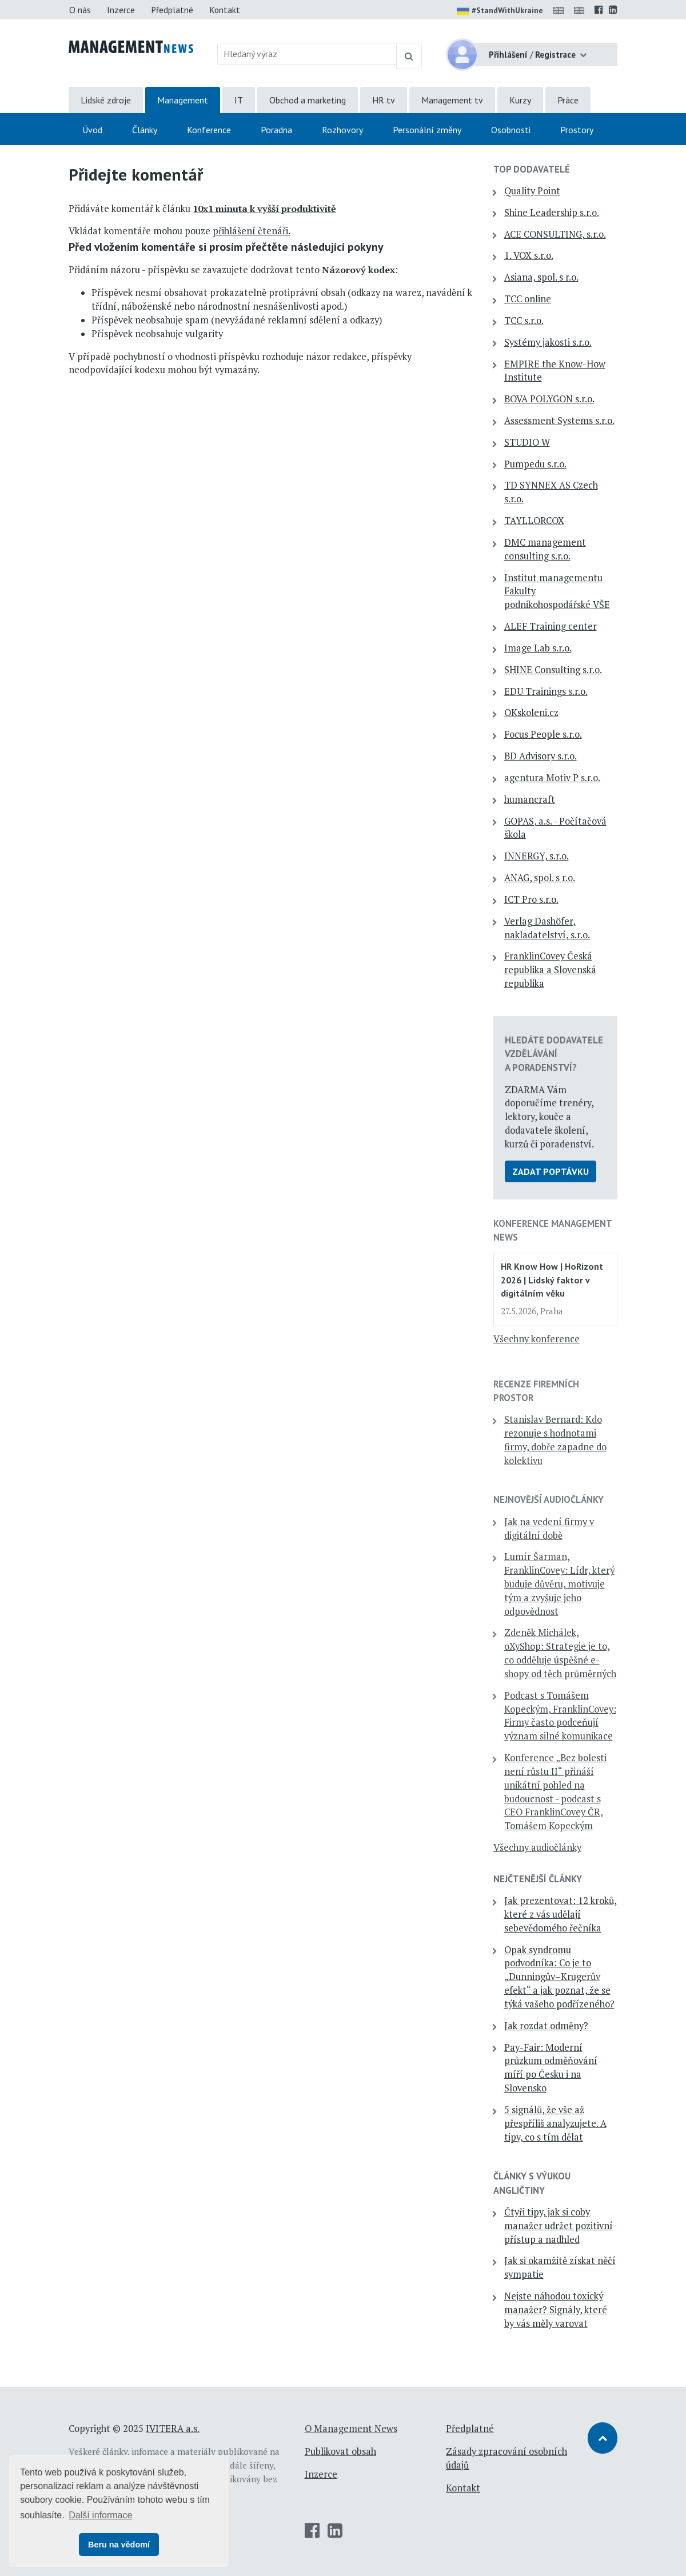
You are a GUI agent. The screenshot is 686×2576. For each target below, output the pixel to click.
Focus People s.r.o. (543, 734)
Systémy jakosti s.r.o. (548, 342)
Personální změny (427, 129)
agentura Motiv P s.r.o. (552, 777)
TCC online (527, 299)
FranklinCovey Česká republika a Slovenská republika (550, 970)
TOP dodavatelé (531, 169)
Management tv (452, 100)
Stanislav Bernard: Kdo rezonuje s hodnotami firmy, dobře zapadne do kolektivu (555, 1439)
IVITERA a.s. (173, 2428)
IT (238, 100)
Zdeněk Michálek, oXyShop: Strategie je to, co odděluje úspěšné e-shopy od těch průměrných (560, 1652)
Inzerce (121, 9)
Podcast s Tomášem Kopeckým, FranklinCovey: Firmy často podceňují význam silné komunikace (560, 1715)
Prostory (576, 129)
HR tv (383, 100)
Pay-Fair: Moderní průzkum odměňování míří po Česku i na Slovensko (550, 2067)
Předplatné (172, 9)
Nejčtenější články (537, 1879)
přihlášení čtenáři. (251, 231)
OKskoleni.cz (531, 712)
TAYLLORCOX (534, 520)
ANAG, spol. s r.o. (539, 877)
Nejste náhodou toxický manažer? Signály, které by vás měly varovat (555, 2310)
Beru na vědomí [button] (119, 2544)
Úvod (92, 129)
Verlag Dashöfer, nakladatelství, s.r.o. (547, 928)
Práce (568, 100)
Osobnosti (511, 129)
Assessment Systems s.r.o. (559, 420)
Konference (209, 129)
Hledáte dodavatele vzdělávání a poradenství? (554, 1054)
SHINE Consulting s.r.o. (553, 669)
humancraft (529, 799)
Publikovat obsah (340, 2451)
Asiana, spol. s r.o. (541, 277)
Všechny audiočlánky (537, 1847)
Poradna (276, 129)
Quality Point (532, 191)
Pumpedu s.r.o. (535, 464)
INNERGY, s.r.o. (536, 856)
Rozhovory (342, 129)
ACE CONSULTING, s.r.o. (555, 234)
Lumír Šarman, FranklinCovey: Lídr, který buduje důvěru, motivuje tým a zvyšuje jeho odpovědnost (559, 1583)
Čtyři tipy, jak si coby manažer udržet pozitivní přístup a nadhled (558, 2226)
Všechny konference (536, 1339)
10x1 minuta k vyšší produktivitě (264, 208)
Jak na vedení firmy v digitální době (549, 1528)
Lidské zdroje (106, 100)
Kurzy (520, 100)
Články (144, 129)
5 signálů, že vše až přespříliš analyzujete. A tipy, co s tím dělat (555, 2123)
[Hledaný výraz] (307, 54)
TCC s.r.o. (524, 320)
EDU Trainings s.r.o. (546, 691)
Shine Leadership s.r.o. (551, 212)
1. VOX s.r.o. (528, 255)
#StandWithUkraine (500, 11)
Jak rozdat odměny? (546, 2025)
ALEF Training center (550, 626)
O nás (80, 9)
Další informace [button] (100, 2515)
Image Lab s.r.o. (538, 648)
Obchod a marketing (307, 100)
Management (182, 100)
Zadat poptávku (550, 1171)
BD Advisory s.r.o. (540, 756)
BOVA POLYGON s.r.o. (549, 399)
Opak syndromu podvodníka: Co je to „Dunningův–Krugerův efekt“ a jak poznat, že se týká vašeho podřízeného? (559, 1976)
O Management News (351, 2428)
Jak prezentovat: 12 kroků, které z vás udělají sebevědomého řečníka (560, 1914)
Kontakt (224, 9)
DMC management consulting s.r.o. (545, 549)
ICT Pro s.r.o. (531, 899)
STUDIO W (527, 442)
